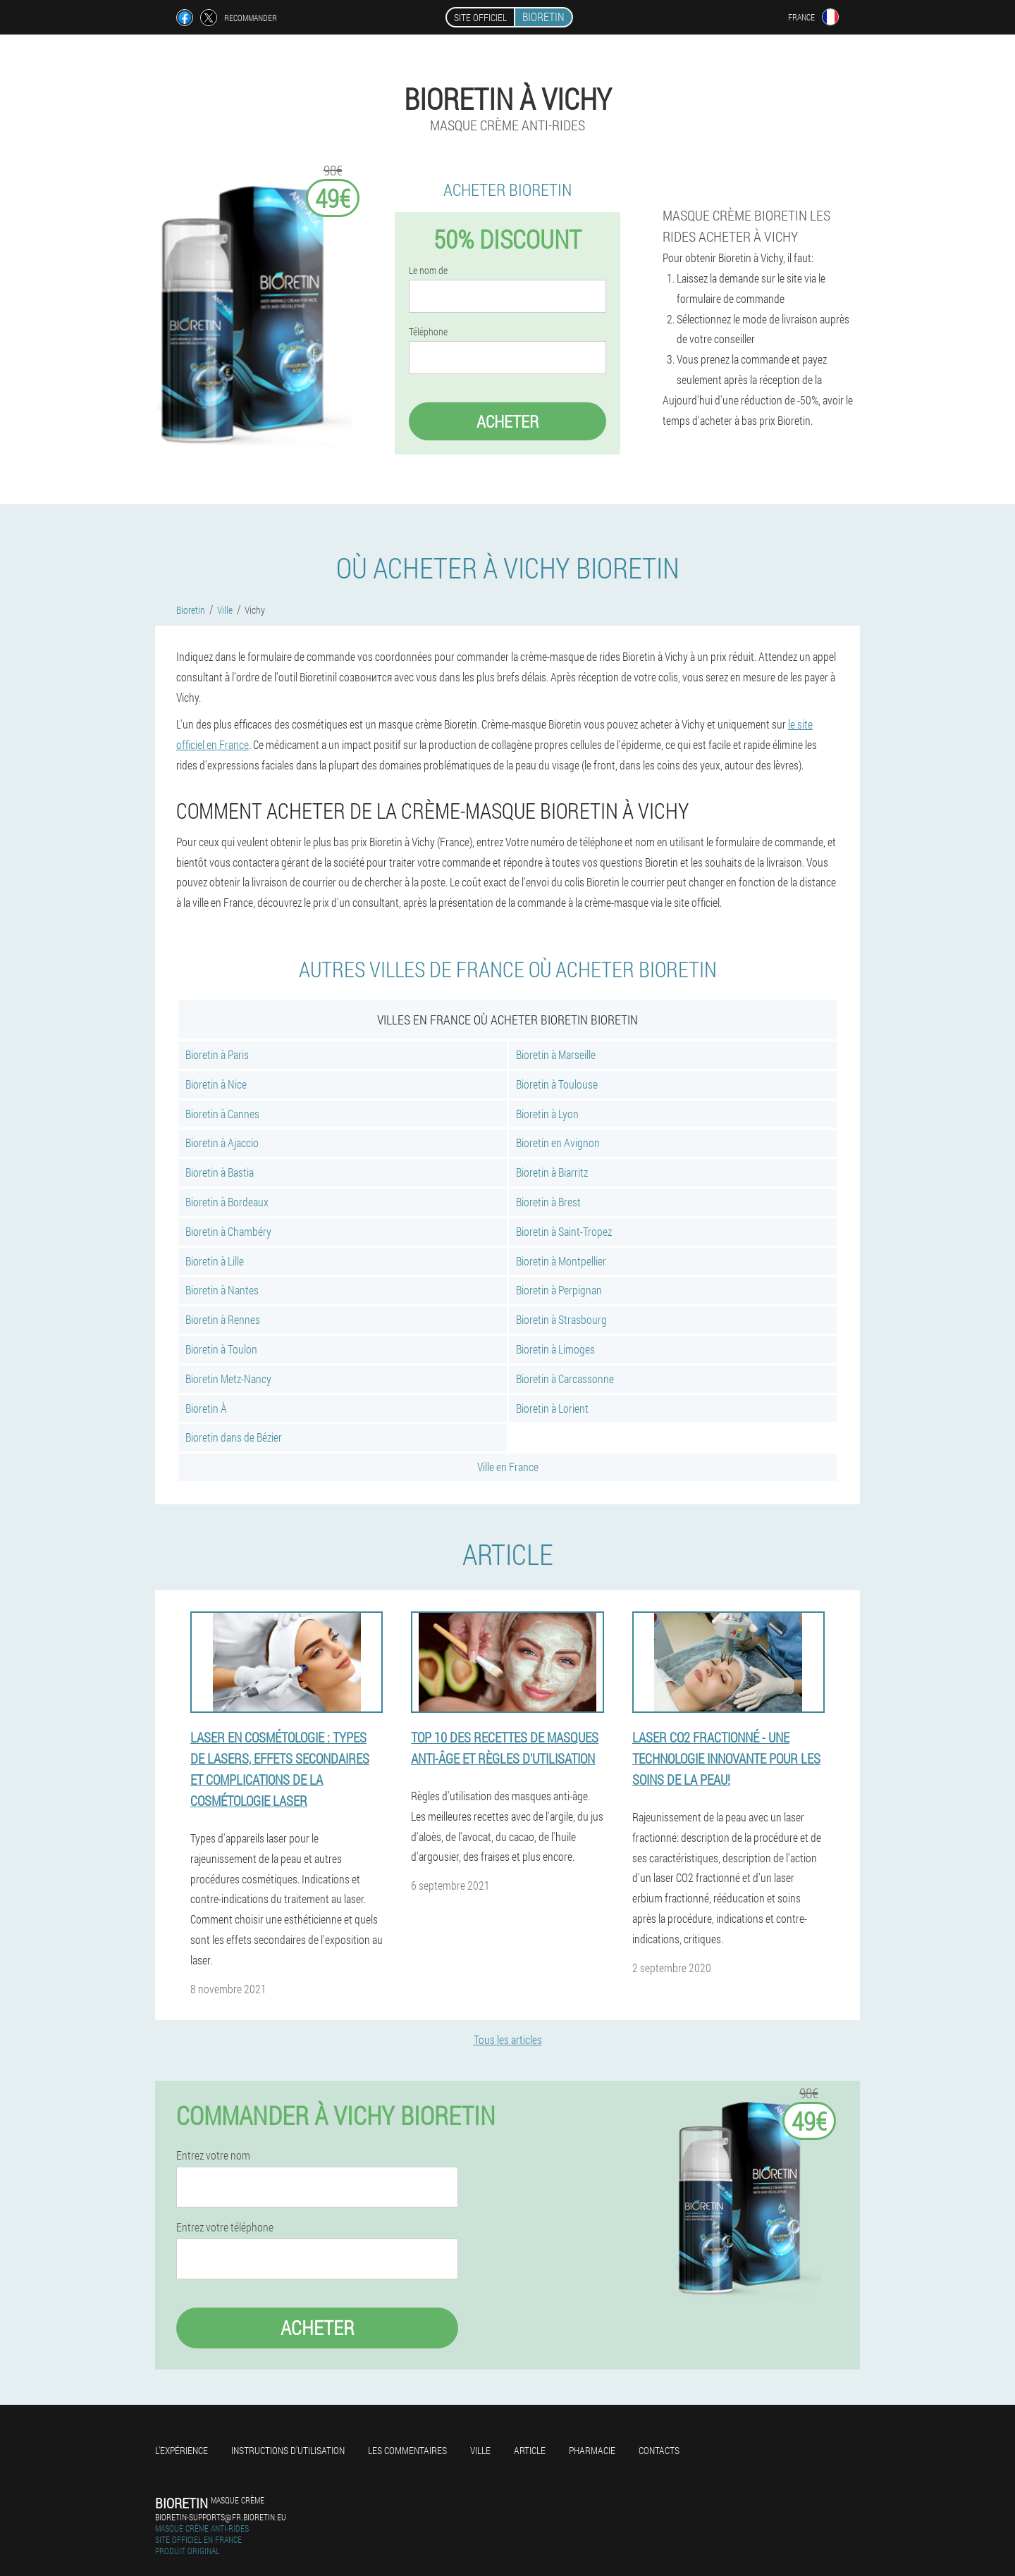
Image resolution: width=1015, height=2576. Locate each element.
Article (530, 2450)
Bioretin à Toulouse (557, 1084)
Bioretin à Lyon (547, 1113)
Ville (480, 2450)
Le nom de (428, 270)
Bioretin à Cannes (222, 1113)
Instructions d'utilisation (288, 2450)
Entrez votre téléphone (224, 2227)
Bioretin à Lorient (552, 1408)
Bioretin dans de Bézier (233, 1437)
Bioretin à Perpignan (559, 1289)
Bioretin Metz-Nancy (228, 1378)
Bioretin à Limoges (555, 1349)
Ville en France (508, 1466)
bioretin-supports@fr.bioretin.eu (220, 2516)
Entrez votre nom (213, 2155)
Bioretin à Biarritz (552, 1172)
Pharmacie (592, 2450)
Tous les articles (508, 2039)
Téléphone (428, 332)
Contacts (659, 2450)
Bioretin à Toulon (221, 1349)
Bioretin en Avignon (558, 1142)
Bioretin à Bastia (219, 1172)
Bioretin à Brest (548, 1201)
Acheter (507, 421)
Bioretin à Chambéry (228, 1231)
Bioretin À (206, 1408)
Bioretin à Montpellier (561, 1260)
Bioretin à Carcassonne (565, 1378)
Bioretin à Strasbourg (561, 1319)
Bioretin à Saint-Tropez (564, 1231)
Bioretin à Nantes (222, 1289)
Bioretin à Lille (214, 1260)
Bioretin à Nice (216, 1084)
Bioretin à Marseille (556, 1054)
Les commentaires (407, 2450)
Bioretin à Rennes (222, 1319)
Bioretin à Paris (217, 1054)
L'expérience (181, 2450)
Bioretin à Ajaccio (222, 1142)
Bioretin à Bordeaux (227, 1201)
